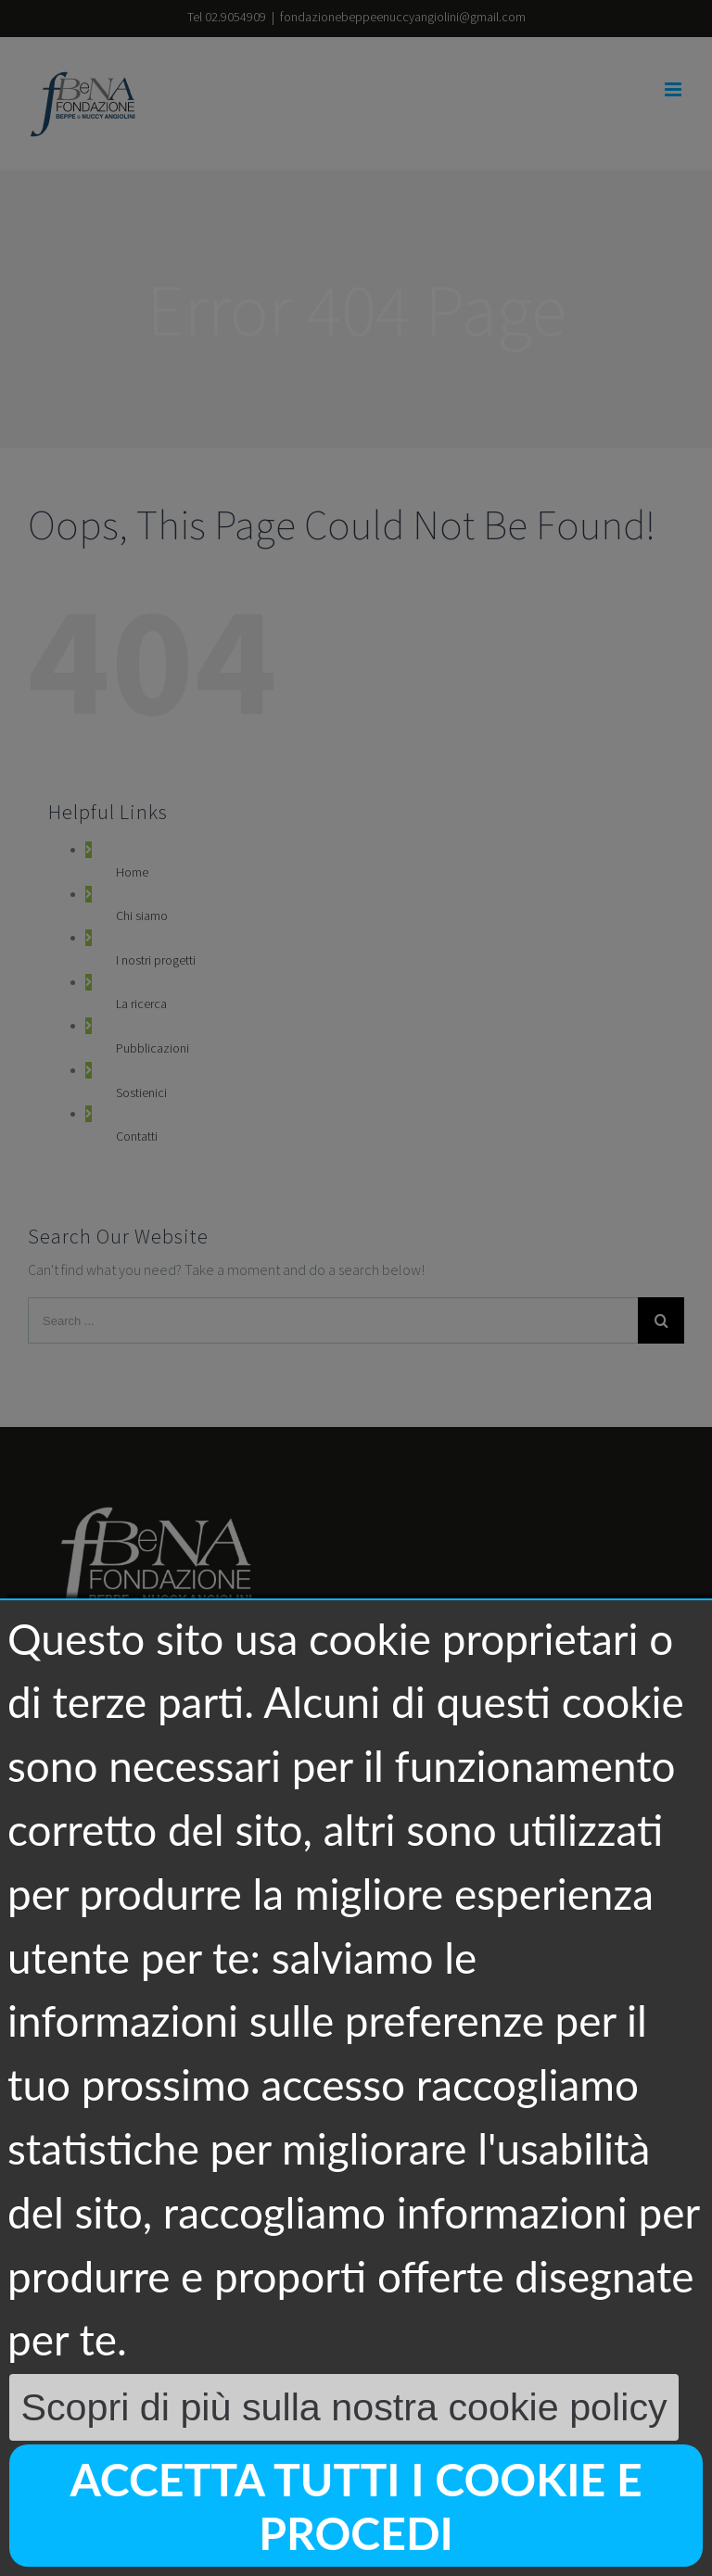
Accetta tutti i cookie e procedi (356, 2505)
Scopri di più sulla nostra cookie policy (343, 2407)
